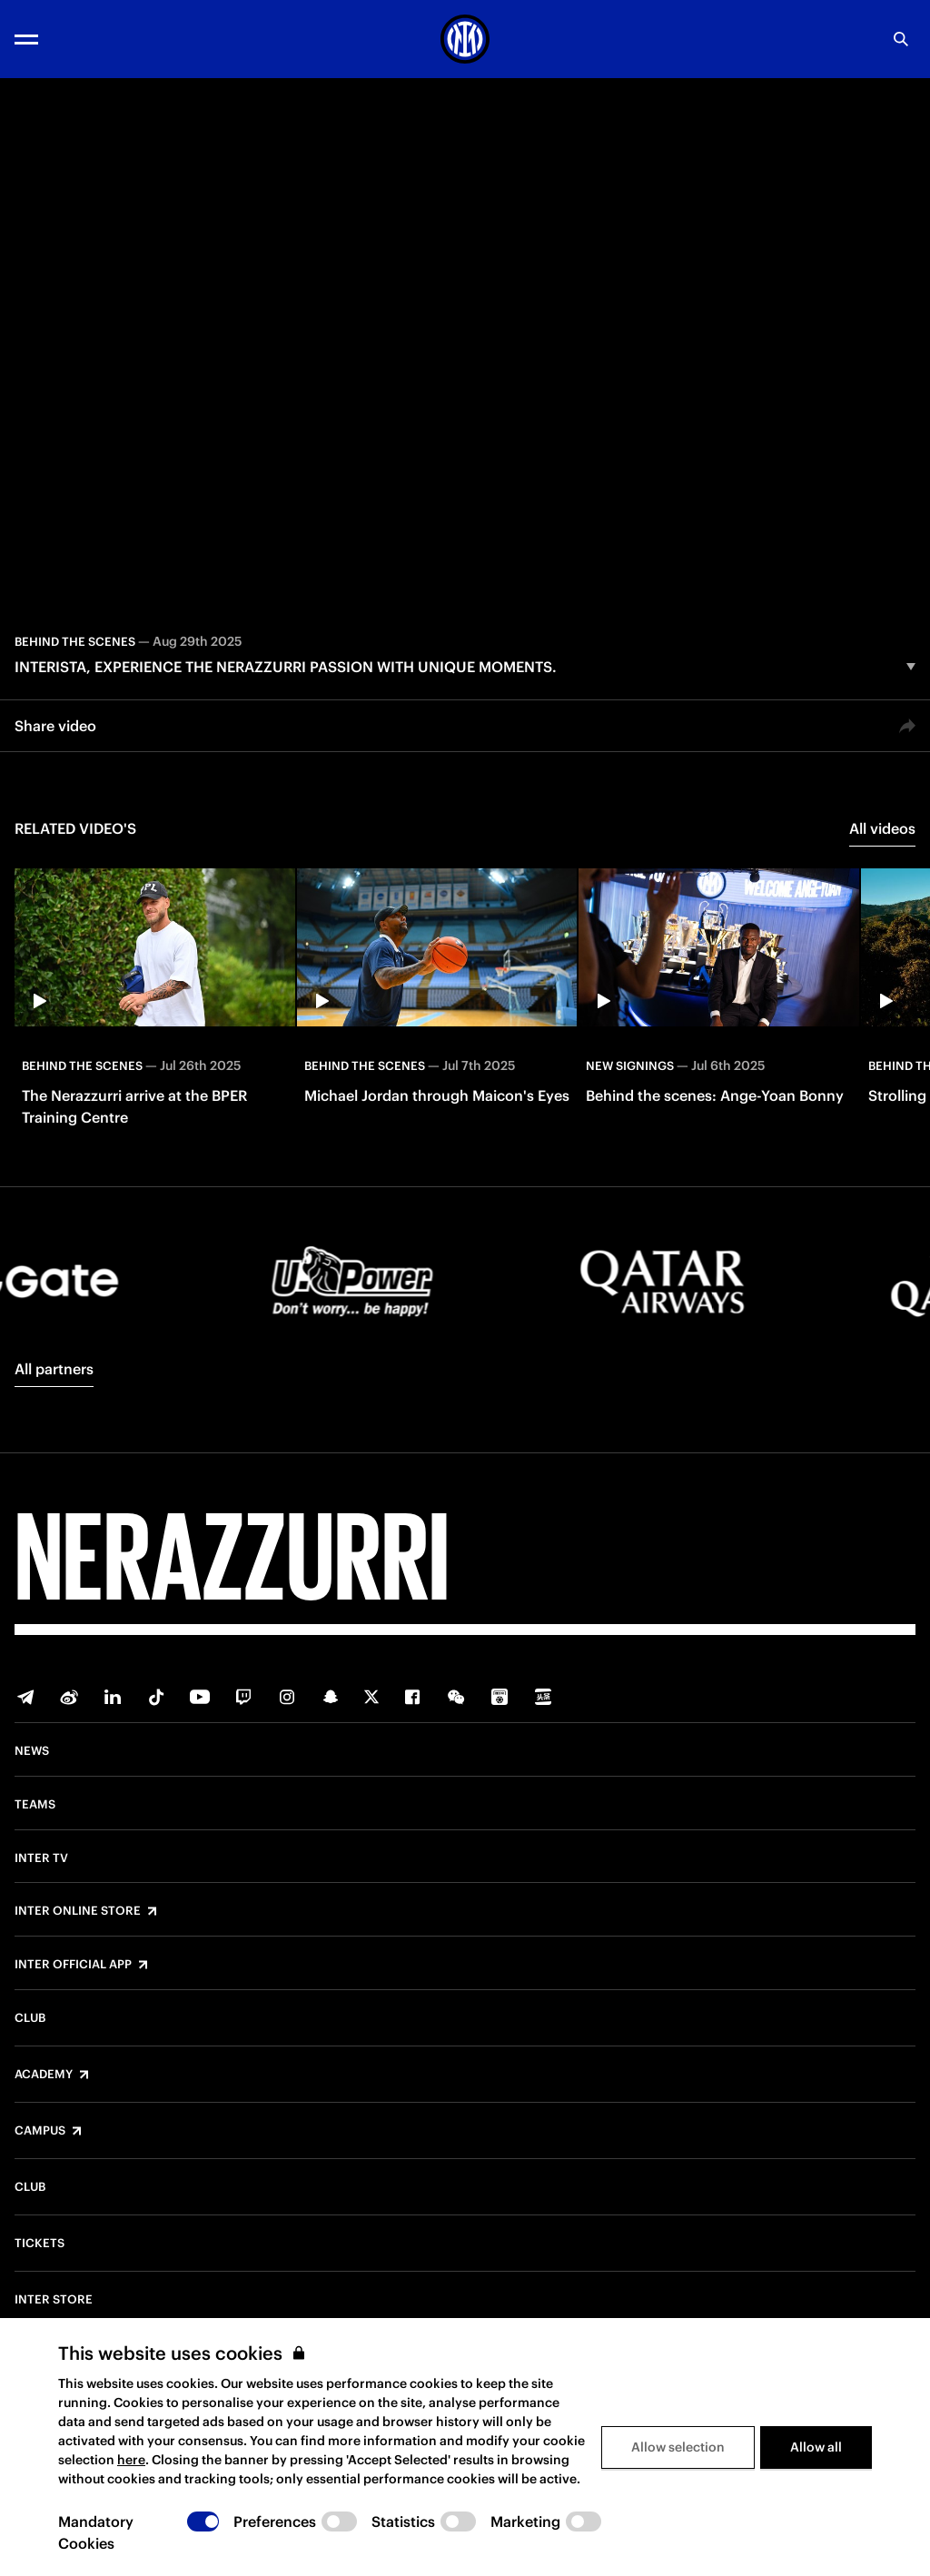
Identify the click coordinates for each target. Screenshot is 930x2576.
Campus (40, 2131)
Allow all (816, 2447)
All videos (882, 828)
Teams (35, 1805)
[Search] (900, 39)
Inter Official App (73, 1964)
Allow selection (678, 2447)
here (131, 2460)
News (32, 1751)
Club (30, 2018)
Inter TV (41, 1858)
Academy (44, 2074)
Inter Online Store (78, 1911)
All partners (54, 1369)
